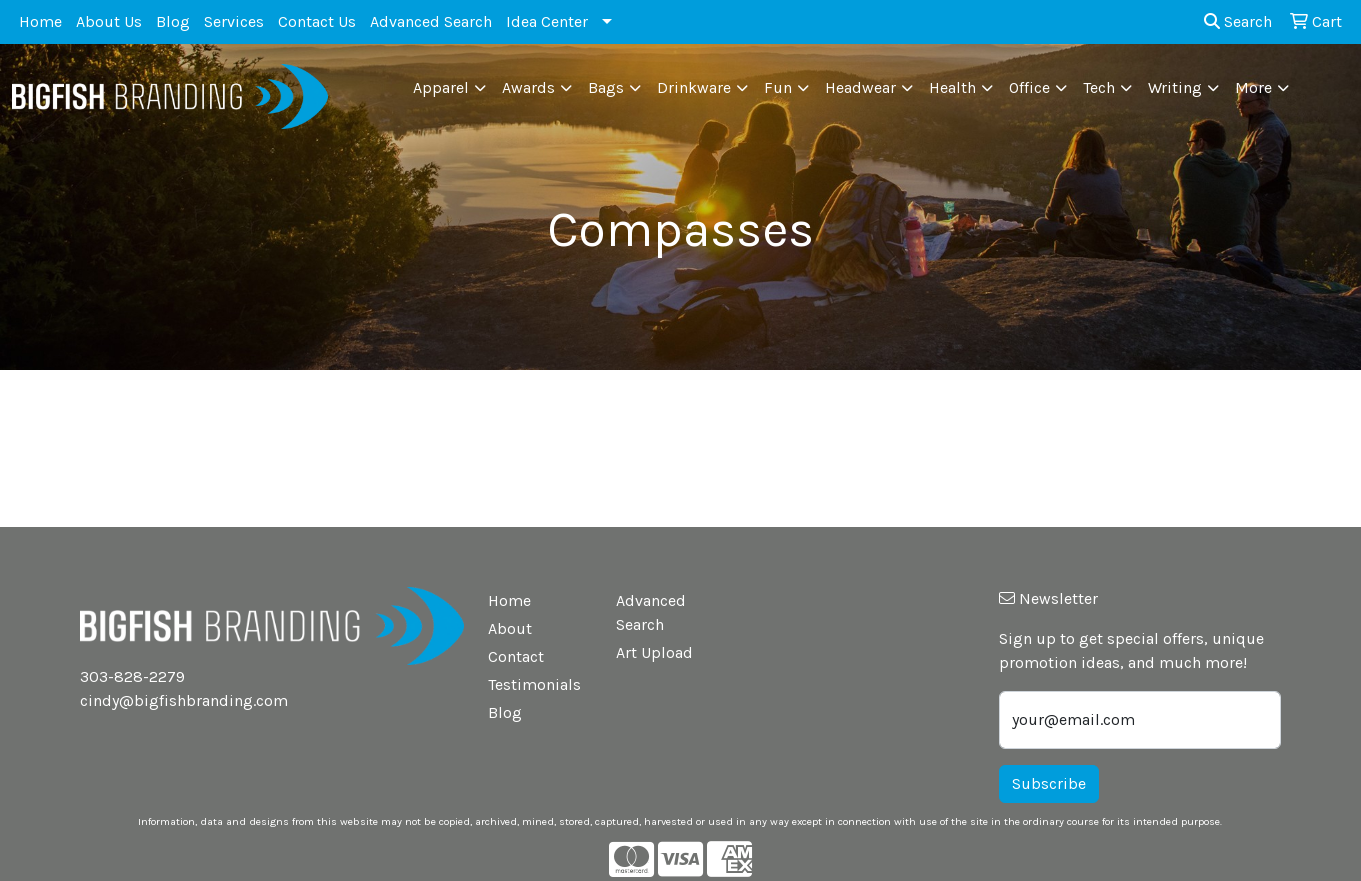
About (510, 628)
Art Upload (654, 652)
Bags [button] (606, 87)
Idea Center (547, 21)
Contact (516, 656)
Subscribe (1049, 783)
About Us (109, 21)
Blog (173, 21)
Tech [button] (1099, 87)
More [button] (1253, 87)
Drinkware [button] (694, 87)
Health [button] (952, 87)
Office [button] (1029, 87)
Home (40, 21)
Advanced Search (431, 21)
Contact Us (317, 21)
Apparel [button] (441, 87)
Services (234, 21)
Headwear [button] (860, 87)
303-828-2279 (132, 676)
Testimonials (534, 684)
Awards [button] (528, 87)
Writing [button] (1175, 87)
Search (1238, 21)
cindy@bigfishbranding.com (184, 700)
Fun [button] (778, 87)
